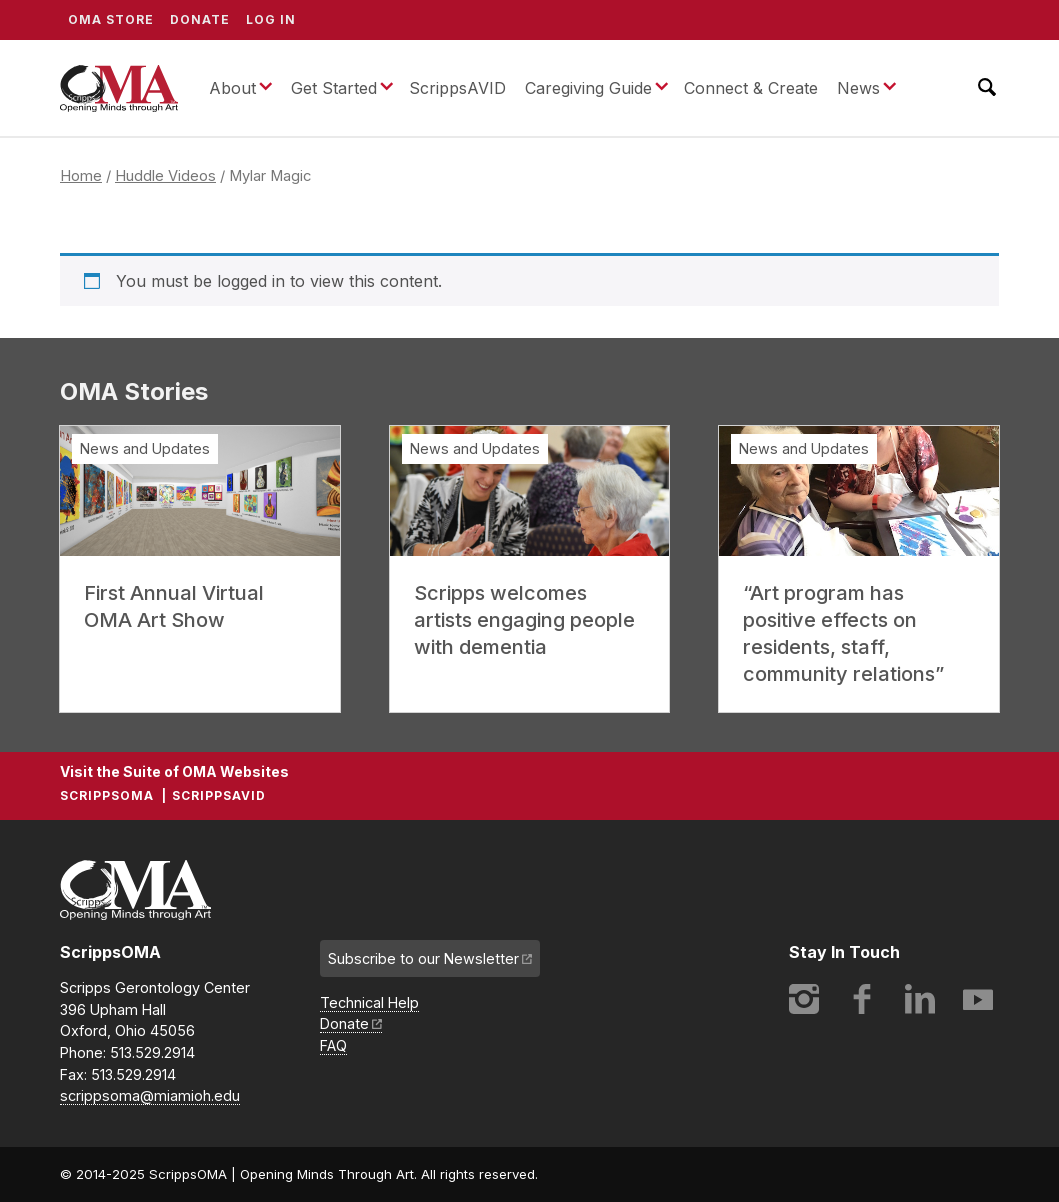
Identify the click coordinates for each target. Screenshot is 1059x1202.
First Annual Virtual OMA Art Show (174, 606)
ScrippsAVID (457, 88)
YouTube (978, 999)
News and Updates (145, 448)
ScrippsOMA (119, 88)
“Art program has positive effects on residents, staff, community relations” (843, 633)
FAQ (333, 1045)
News (858, 88)
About (232, 88)
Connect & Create (751, 88)
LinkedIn (920, 999)
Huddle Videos (165, 176)
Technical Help (369, 1002)
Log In (271, 19)
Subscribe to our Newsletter (423, 958)
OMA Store (111, 19)
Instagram (804, 999)
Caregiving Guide (588, 88)
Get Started (334, 88)
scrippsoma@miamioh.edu (150, 1095)
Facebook (862, 999)
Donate (200, 19)
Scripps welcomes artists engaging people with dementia (524, 620)
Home (81, 176)
